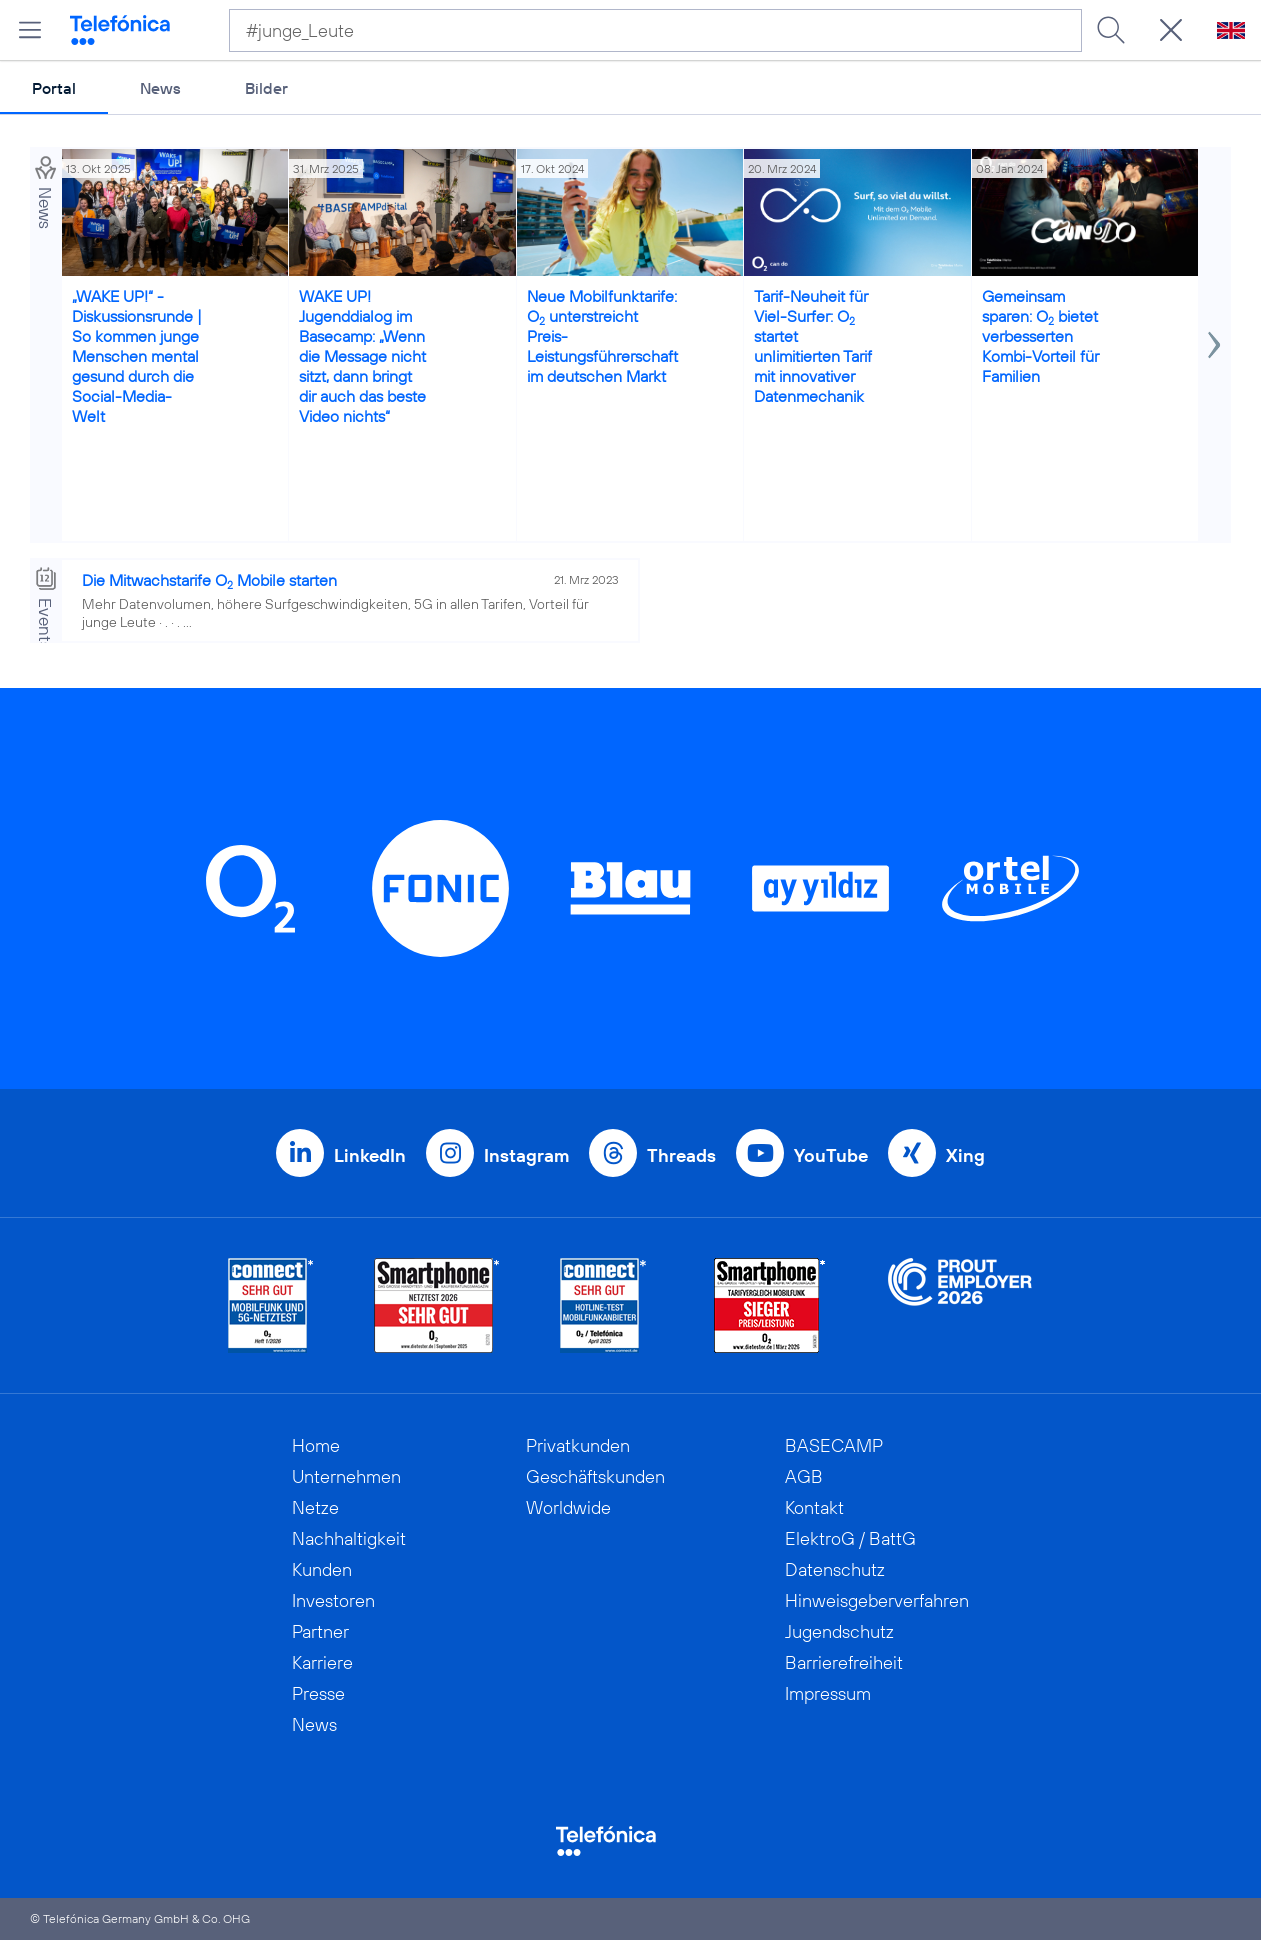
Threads (681, 1155)
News (160, 88)
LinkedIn (370, 1155)
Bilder (266, 88)
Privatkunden (578, 1445)
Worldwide (568, 1507)
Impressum (828, 1693)
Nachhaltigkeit (349, 1538)
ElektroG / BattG (850, 1538)
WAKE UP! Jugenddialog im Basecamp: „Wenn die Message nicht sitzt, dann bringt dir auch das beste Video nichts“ (362, 356)
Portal (54, 88)
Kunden (322, 1569)
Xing (965, 1155)
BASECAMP (834, 1445)
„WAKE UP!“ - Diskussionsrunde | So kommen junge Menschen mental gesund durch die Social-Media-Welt (137, 356)
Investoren (333, 1600)
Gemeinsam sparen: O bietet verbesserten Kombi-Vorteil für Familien (1040, 336)
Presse (318, 1693)
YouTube (831, 1155)
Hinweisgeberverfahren (877, 1600)
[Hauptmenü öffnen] (30, 30)
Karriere (322, 1662)
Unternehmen (346, 1476)
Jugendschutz (839, 1631)
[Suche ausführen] (1111, 30)
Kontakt (814, 1507)
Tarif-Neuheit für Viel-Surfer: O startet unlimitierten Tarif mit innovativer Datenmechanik (813, 346)
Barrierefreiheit (844, 1662)
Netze (315, 1507)
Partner (320, 1631)
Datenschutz (835, 1569)
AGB (804, 1476)
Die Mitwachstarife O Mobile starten (209, 580)
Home (316, 1445)
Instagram (526, 1155)
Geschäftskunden (595, 1476)
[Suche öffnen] (1171, 30)
